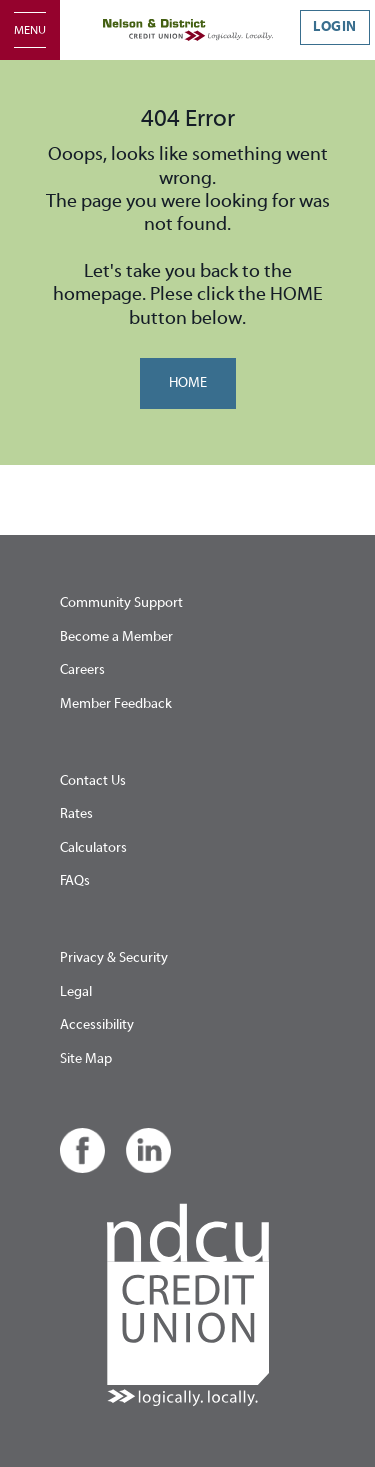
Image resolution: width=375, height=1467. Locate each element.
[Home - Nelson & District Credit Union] (188, 30)
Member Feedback (116, 704)
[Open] (30, 30)
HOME (188, 383)
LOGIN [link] (335, 27)
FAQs (75, 881)
